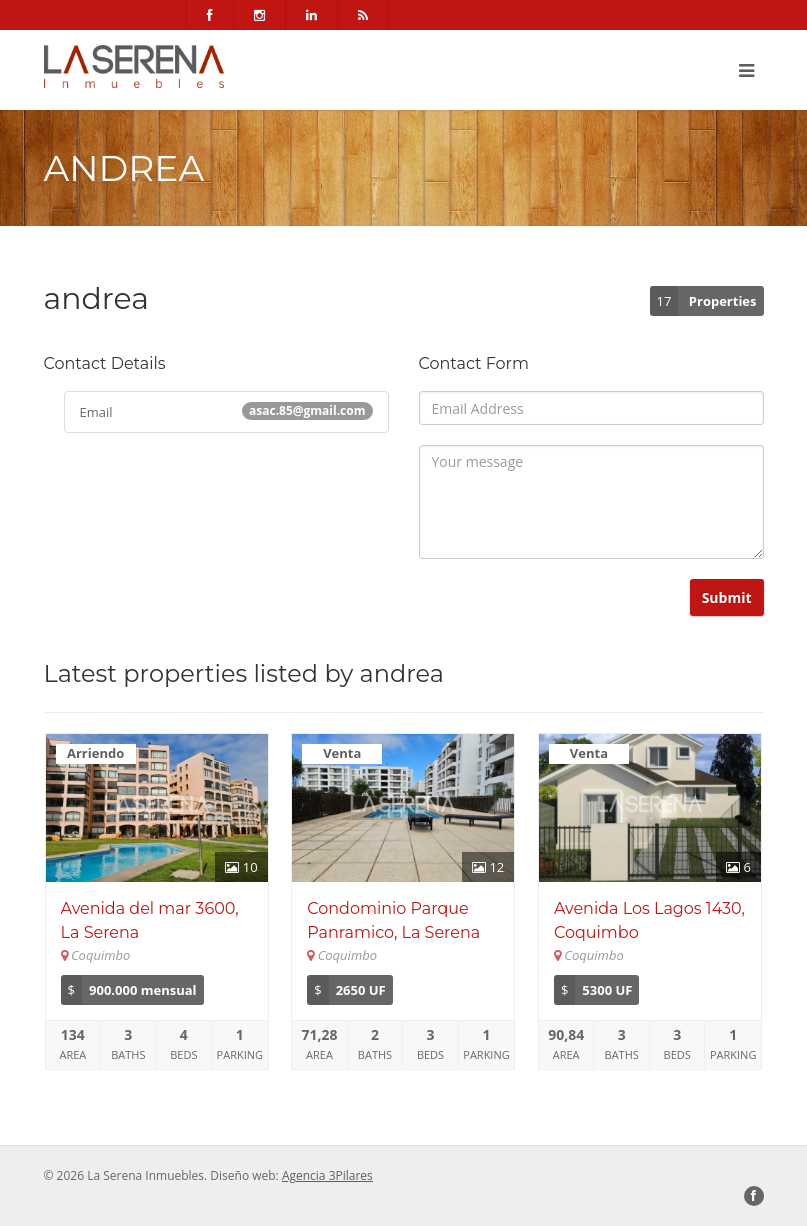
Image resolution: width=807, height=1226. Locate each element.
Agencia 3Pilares (327, 1175)
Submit (727, 597)
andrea (402, 673)
